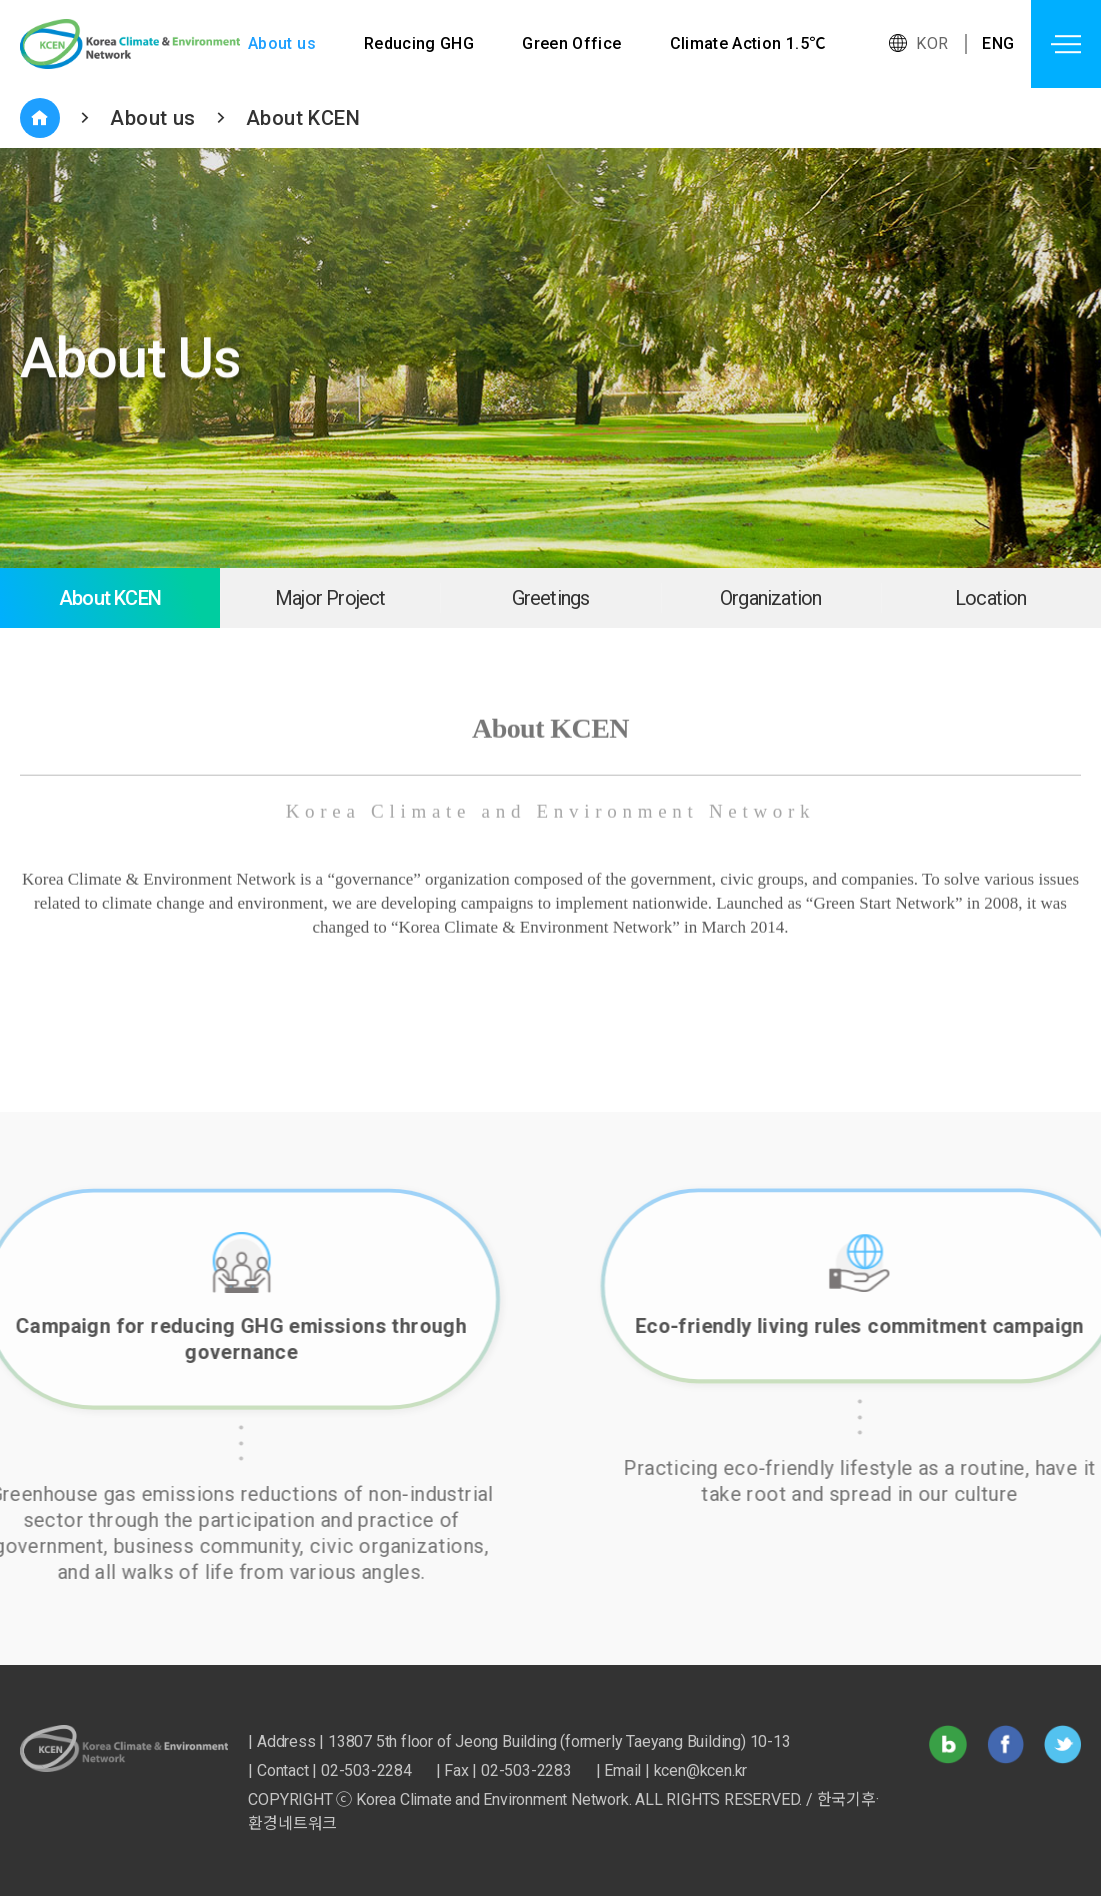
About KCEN (303, 118)
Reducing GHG (419, 43)
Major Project (330, 598)
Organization (770, 598)
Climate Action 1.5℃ (749, 43)
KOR (932, 43)
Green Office (573, 43)
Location (991, 598)
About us (282, 43)
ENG (998, 43)
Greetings (551, 598)
